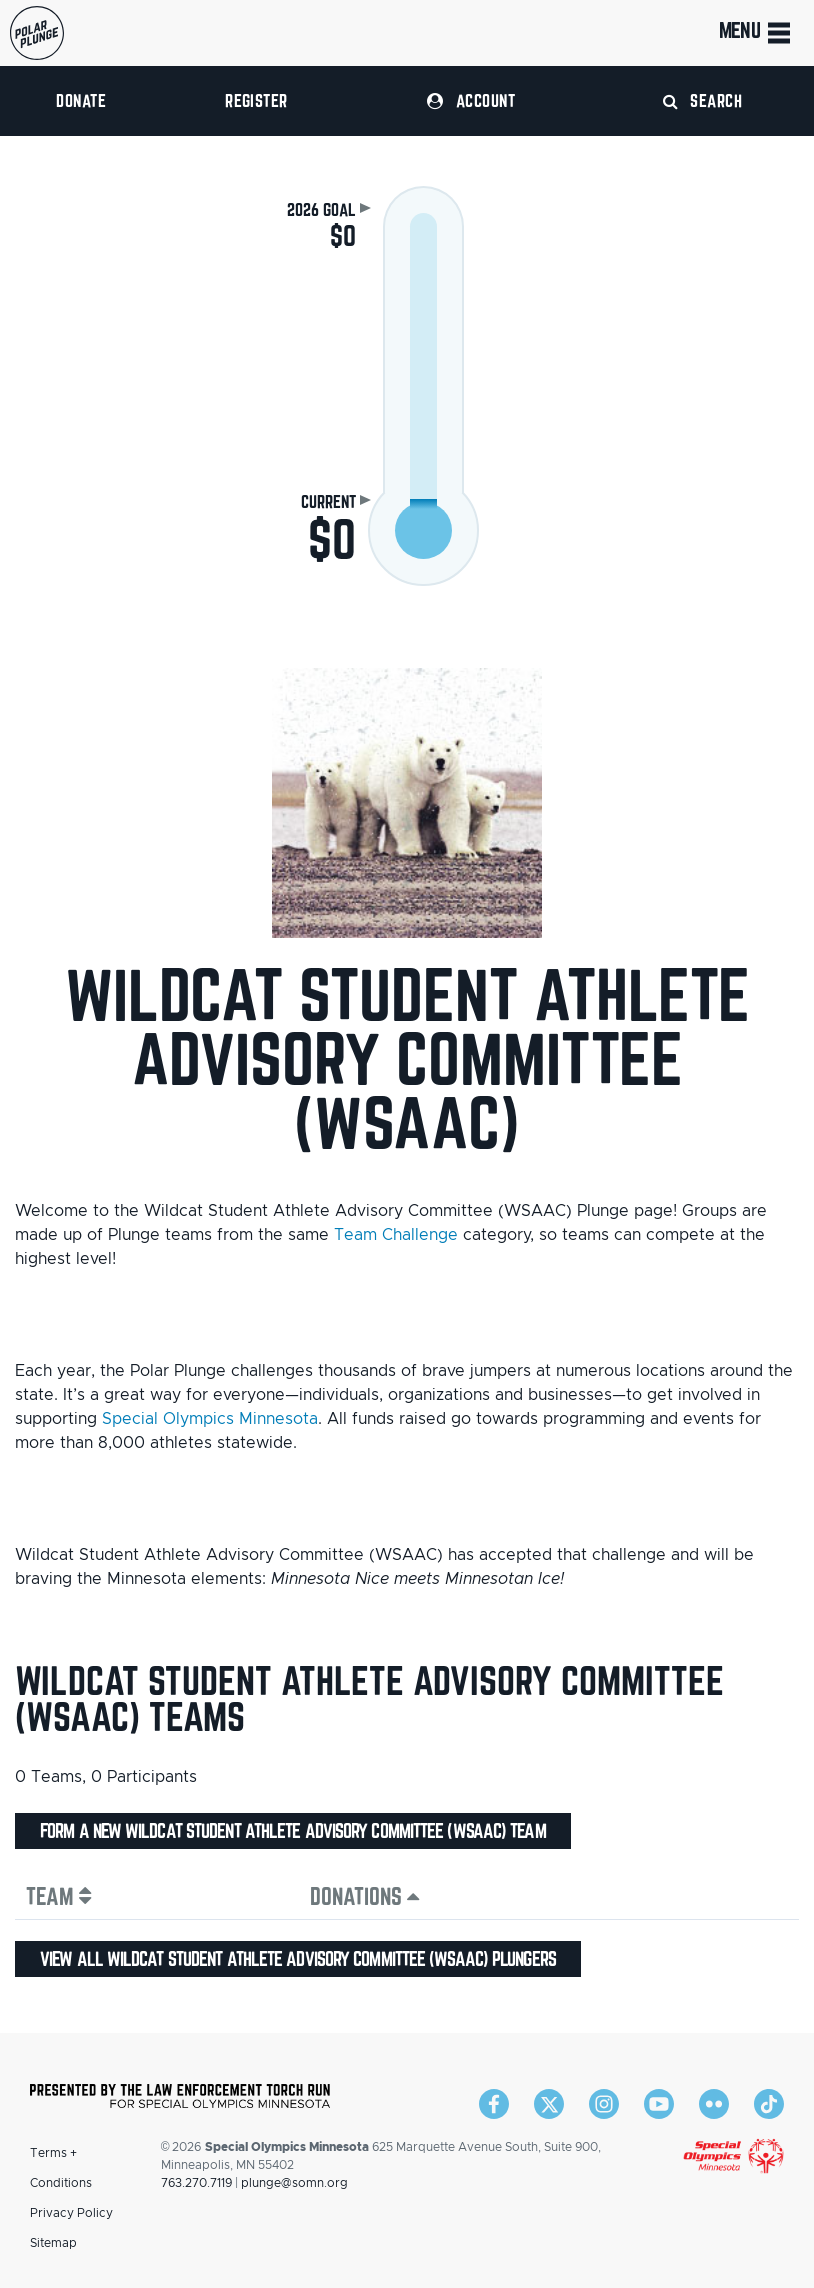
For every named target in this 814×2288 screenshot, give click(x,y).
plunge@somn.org (294, 2183)
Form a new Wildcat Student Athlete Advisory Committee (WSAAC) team (293, 1831)
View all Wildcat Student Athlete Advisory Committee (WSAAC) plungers (298, 1959)
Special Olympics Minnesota (210, 1419)
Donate (81, 100)
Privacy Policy (71, 2213)
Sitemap (53, 2243)
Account (471, 100)
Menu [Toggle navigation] (756, 33)
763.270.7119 (196, 2183)
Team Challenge (396, 1235)
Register (256, 100)
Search (703, 100)
